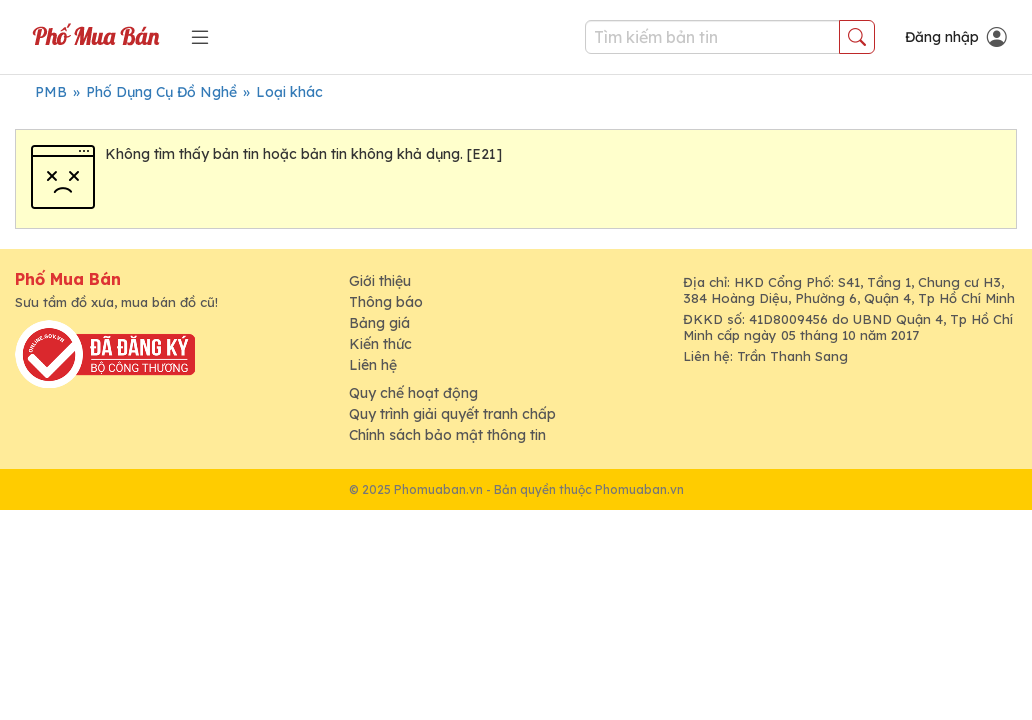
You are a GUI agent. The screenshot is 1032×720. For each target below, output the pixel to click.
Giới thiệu (380, 281)
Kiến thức (380, 344)
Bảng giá (379, 323)
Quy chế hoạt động (413, 393)
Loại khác (289, 92)
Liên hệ (373, 365)
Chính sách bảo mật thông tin (447, 435)
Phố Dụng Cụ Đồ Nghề (161, 92)
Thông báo (386, 302)
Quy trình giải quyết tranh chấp (452, 414)
